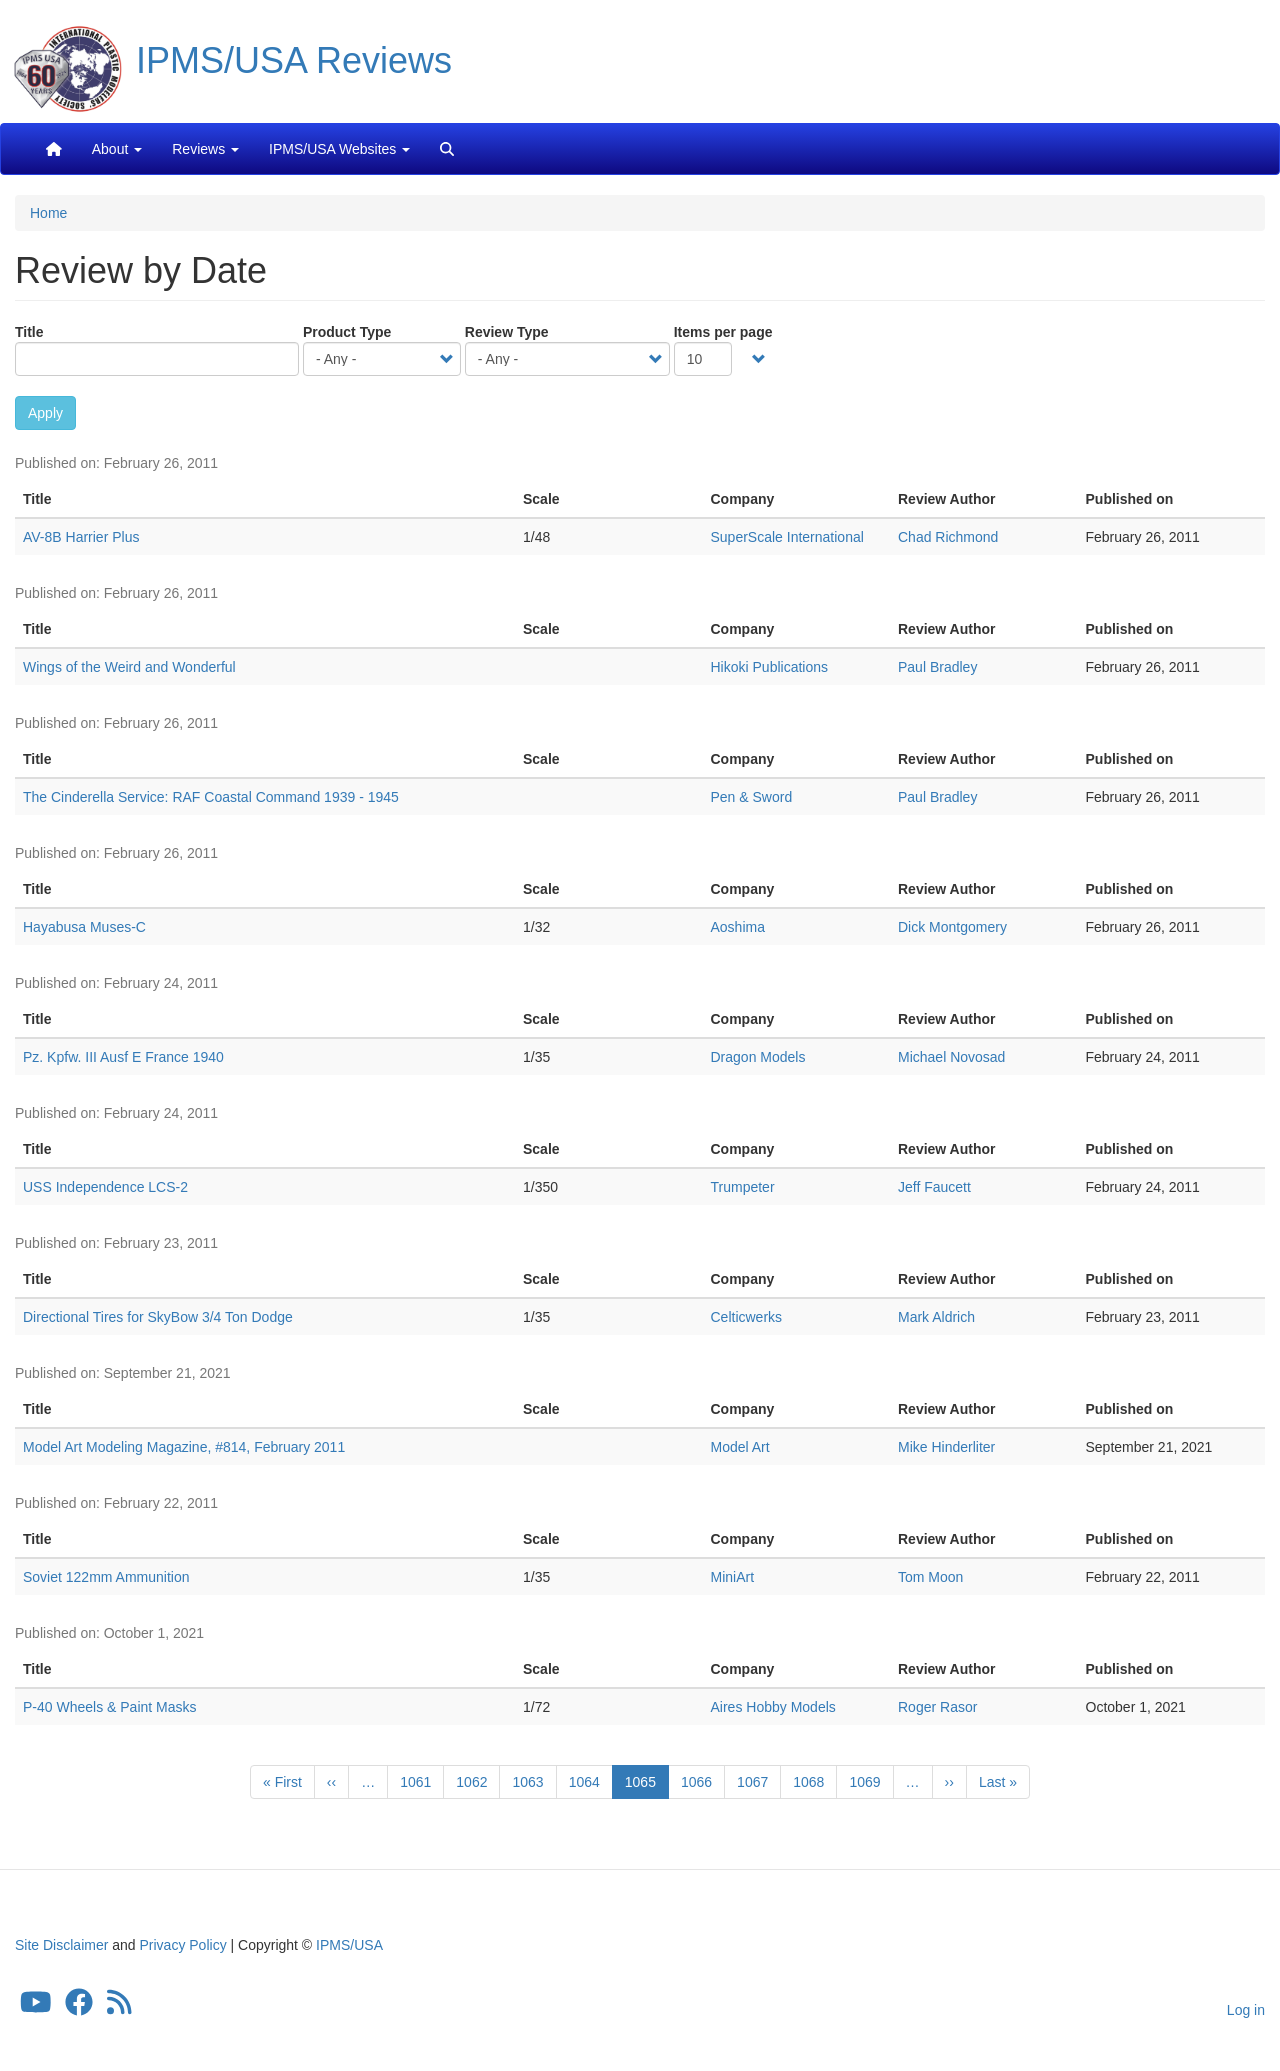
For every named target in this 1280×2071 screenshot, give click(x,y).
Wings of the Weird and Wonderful (129, 667)
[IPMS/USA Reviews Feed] (119, 2007)
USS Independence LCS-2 (105, 1187)
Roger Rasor (937, 1707)
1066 (697, 1781)
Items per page (723, 332)
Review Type (507, 332)
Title (29, 332)
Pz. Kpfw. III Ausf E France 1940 (123, 1057)
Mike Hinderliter (946, 1447)
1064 (585, 1781)
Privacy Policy (183, 1945)
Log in (1246, 2010)
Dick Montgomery (952, 927)
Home (48, 213)
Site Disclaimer (61, 1945)
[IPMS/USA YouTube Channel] (36, 2007)
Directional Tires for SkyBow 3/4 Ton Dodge (158, 1317)
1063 (528, 1781)
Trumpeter (743, 1187)
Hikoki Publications (770, 667)
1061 (416, 1781)
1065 (647, 1785)
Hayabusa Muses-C (84, 927)
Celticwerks (747, 1317)
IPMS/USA (349, 1945)
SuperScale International (787, 537)
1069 (865, 1781)
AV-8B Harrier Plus (81, 537)
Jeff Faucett (934, 1187)
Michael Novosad (951, 1057)
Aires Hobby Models (773, 1707)
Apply (45, 413)
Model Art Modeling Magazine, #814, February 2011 (184, 1447)
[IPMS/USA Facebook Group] (79, 2007)
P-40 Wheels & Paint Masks (110, 1707)
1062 (472, 1781)
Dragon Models (758, 1057)
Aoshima (738, 927)
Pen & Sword (752, 797)
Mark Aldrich (936, 1317)
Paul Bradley (937, 667)
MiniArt (733, 1577)
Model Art (740, 1447)
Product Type (347, 332)
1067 (753, 1781)
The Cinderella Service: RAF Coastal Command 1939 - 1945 (211, 797)
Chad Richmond (948, 537)
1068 (809, 1781)
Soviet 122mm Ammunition (106, 1577)
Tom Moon (930, 1577)
